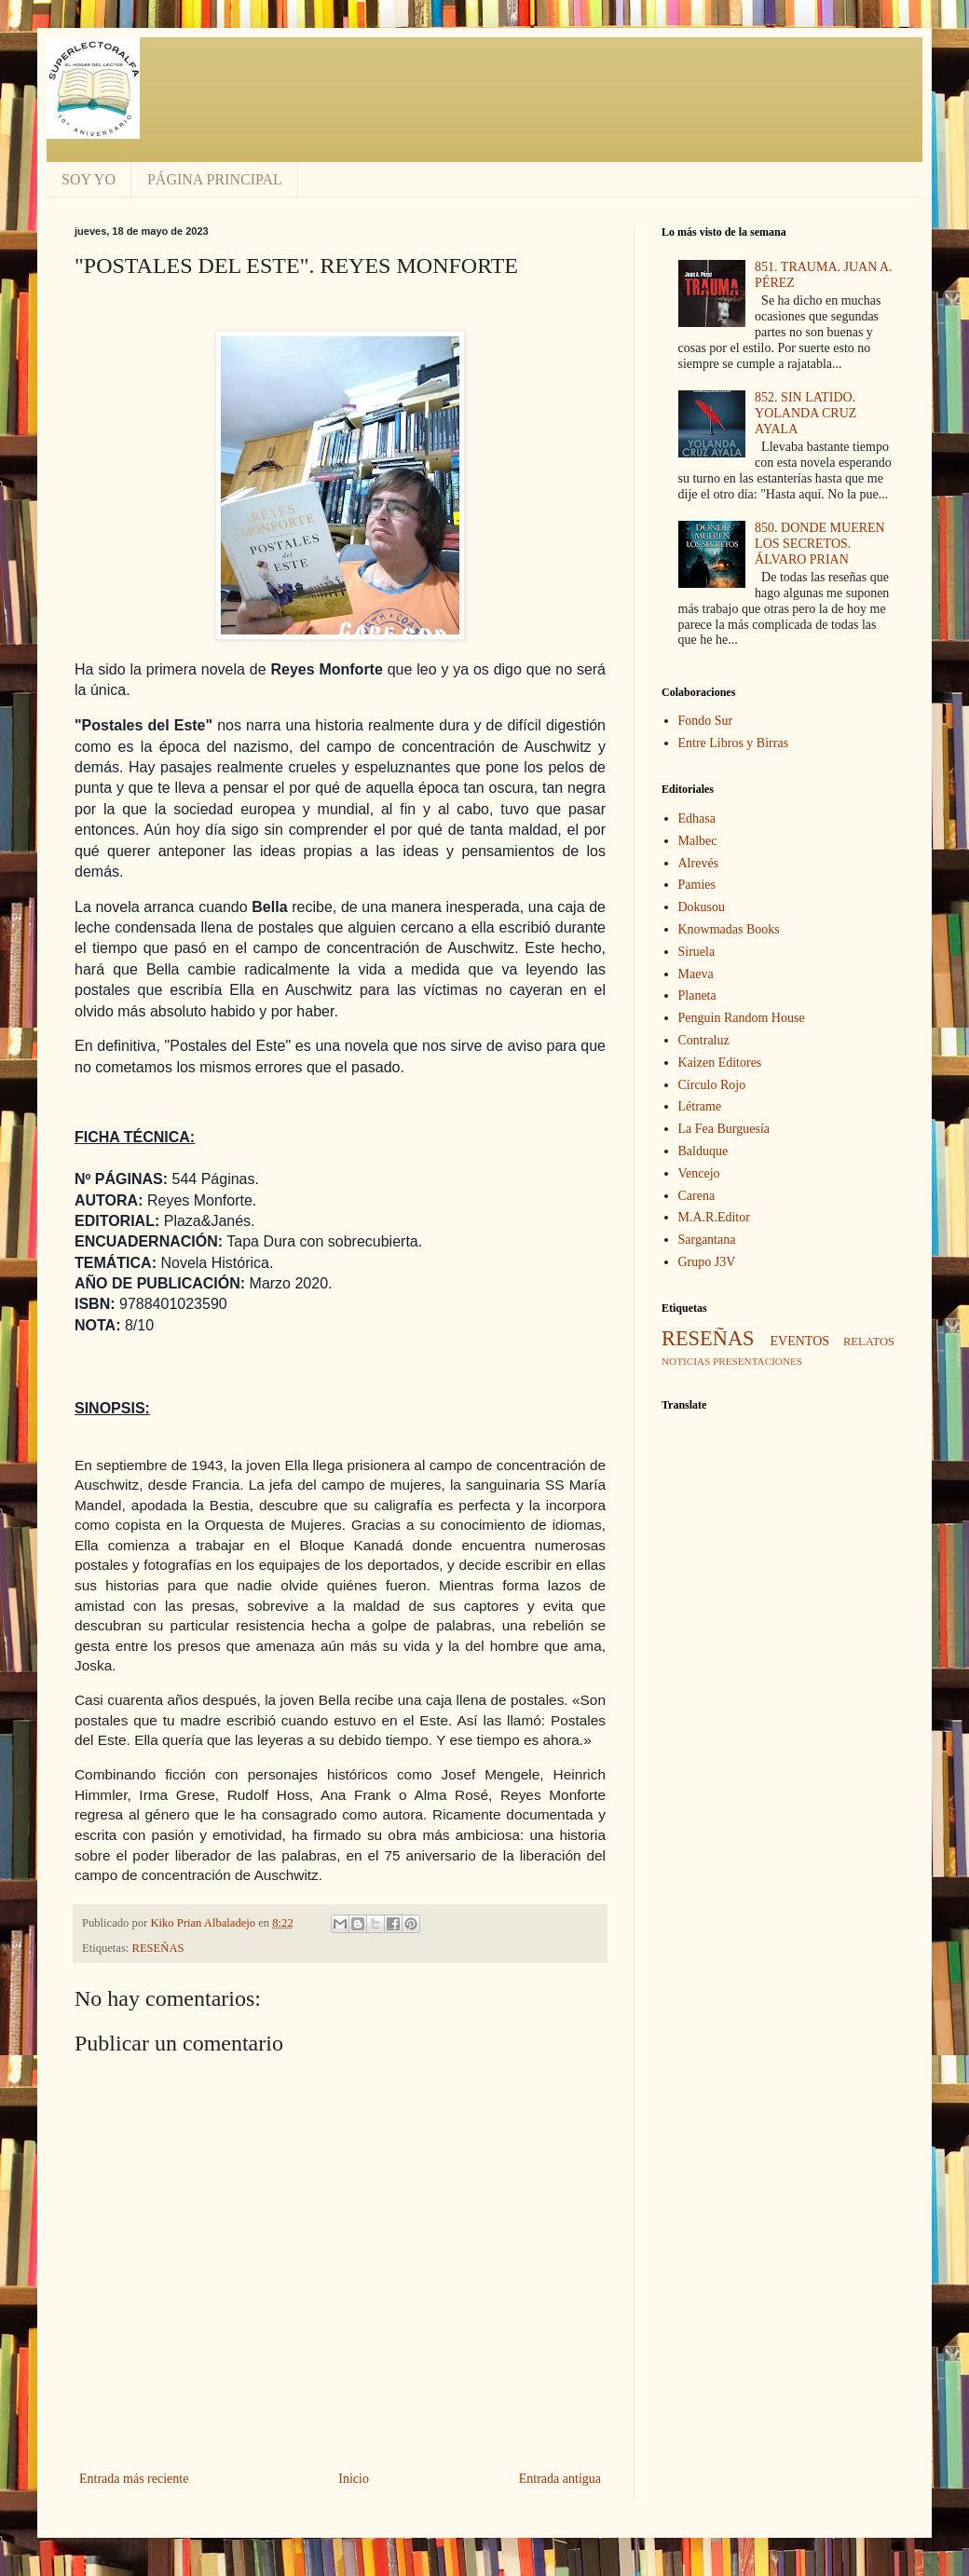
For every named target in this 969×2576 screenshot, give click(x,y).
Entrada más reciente (133, 2479)
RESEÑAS (158, 1948)
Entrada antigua (560, 2479)
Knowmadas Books (729, 929)
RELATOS (868, 1341)
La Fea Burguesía (724, 1129)
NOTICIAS (686, 1361)
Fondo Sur (705, 721)
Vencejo (699, 1173)
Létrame (700, 1106)
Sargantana (707, 1240)
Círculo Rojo (712, 1085)
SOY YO (88, 179)
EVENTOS (800, 1341)
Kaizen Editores (720, 1063)
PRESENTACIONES (757, 1361)
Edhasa (697, 818)
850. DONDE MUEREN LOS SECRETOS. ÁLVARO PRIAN (820, 543)
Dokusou (702, 907)
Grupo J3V (707, 1262)
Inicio (353, 2479)
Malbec (697, 841)
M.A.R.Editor (714, 1217)
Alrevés (698, 863)
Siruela (697, 952)
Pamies (697, 885)
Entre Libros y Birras (733, 743)
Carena (697, 1196)
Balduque (703, 1151)
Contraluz (704, 1040)
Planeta (697, 995)
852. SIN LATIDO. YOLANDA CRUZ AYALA (805, 413)
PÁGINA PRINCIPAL (214, 179)
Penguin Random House (741, 1018)
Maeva (696, 974)
